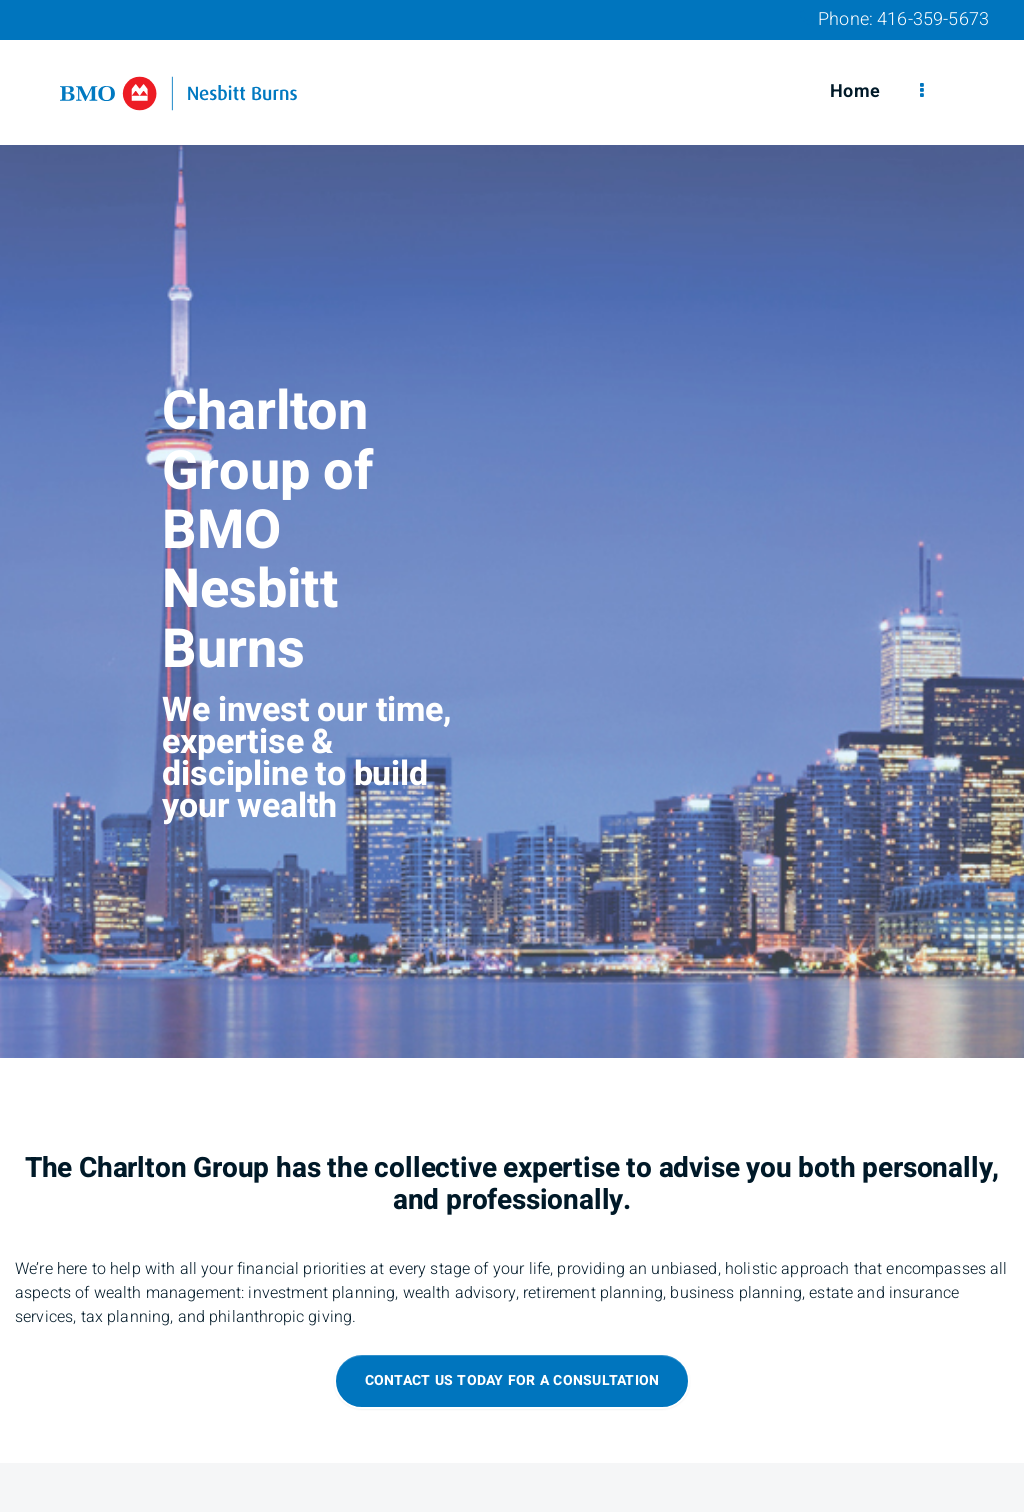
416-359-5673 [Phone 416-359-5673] (933, 19)
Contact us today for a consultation (512, 1380)
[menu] (922, 92)
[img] (512, 529)
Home (855, 91)
